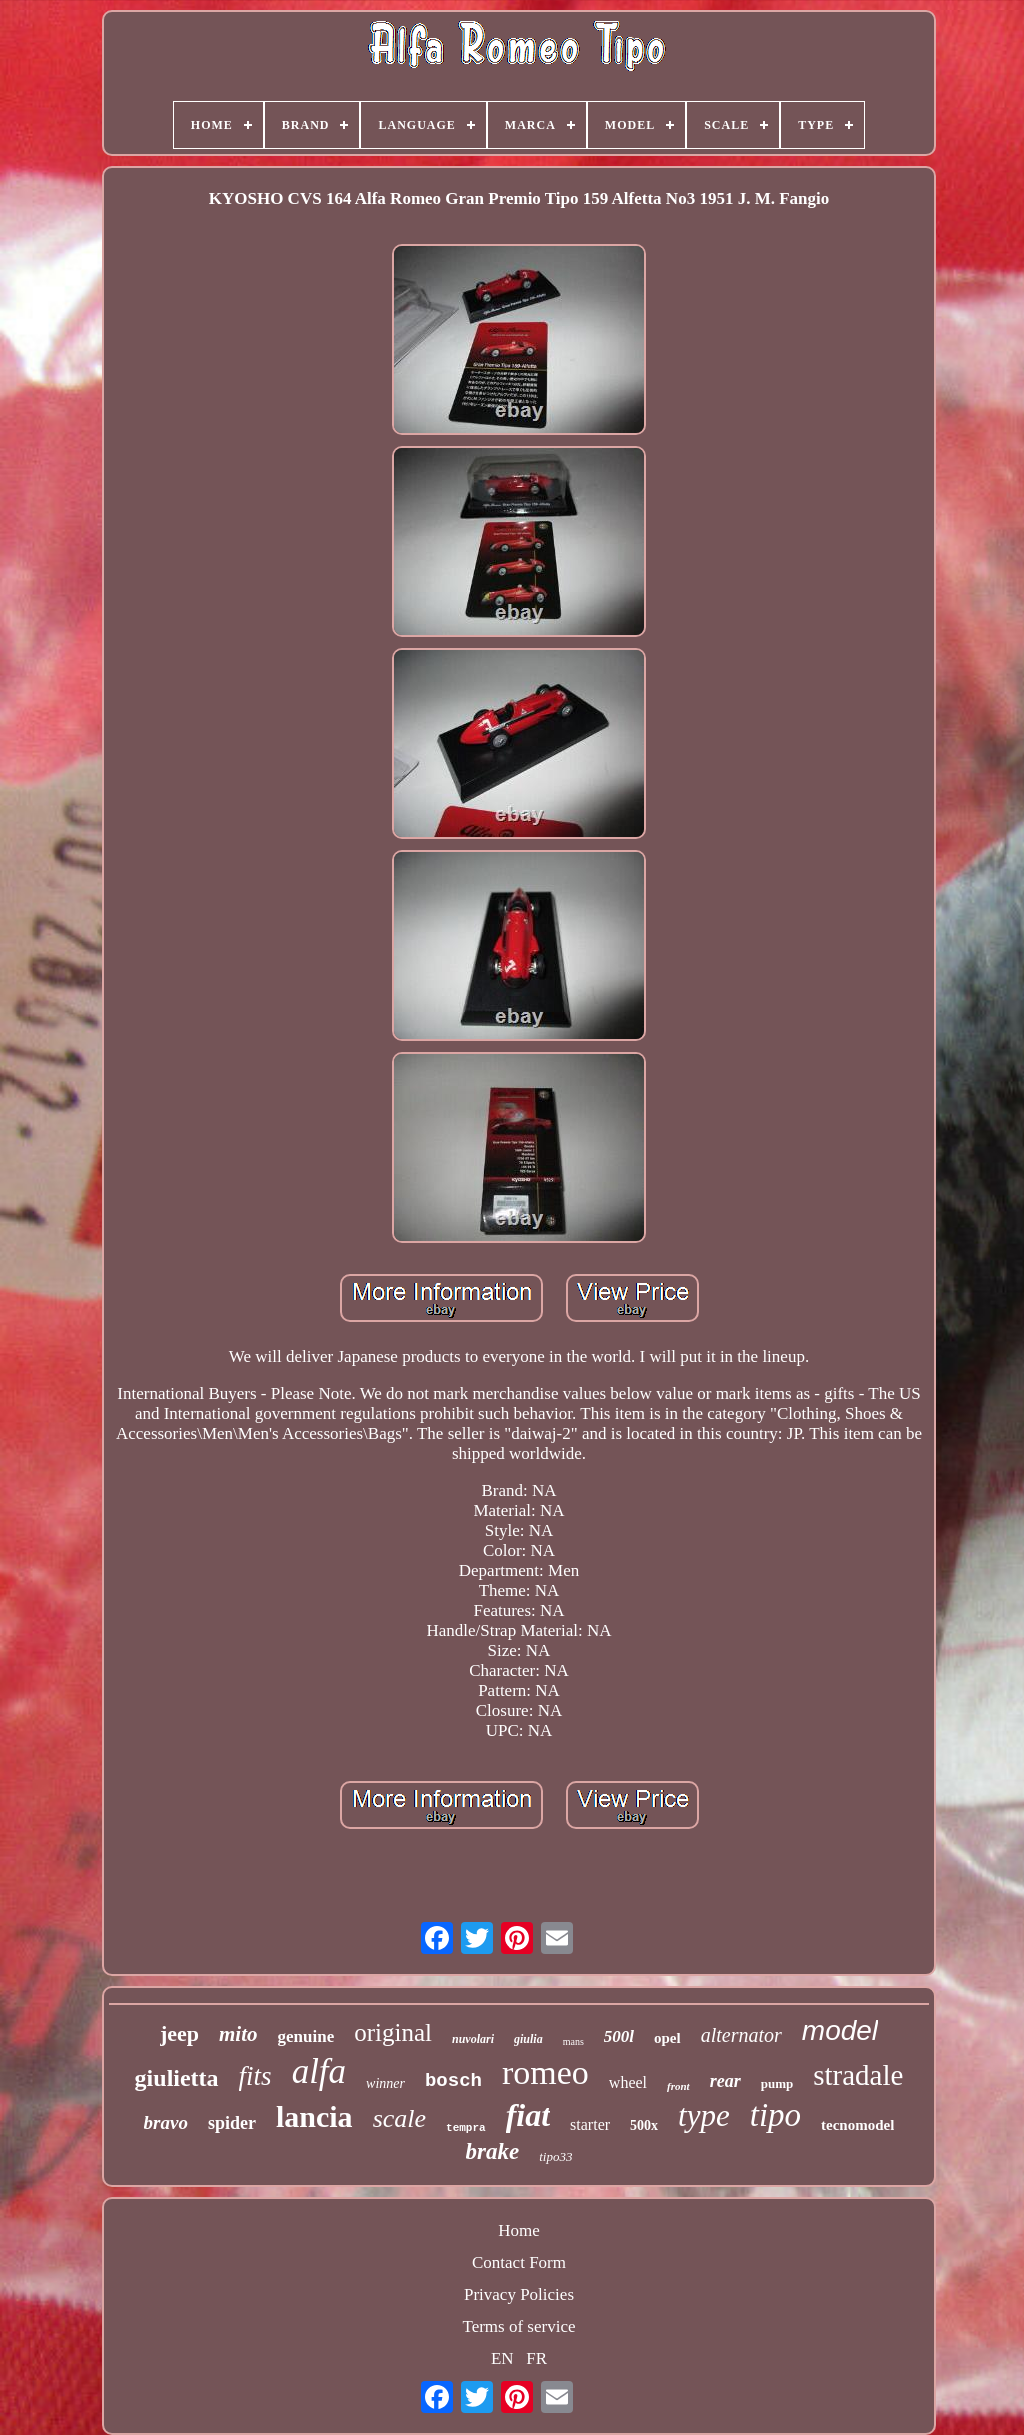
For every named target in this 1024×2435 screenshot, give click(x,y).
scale (399, 2118)
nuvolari (473, 2039)
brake (493, 2151)
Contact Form (519, 2262)
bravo (166, 2122)
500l (619, 2036)
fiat (528, 2115)
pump (777, 2083)
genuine (306, 2036)
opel (667, 2038)
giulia (528, 2039)
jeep (179, 2033)
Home (519, 2230)
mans (573, 2041)
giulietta (177, 2078)
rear (725, 2081)
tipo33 (555, 2156)
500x (644, 2125)
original (393, 2032)
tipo (775, 2115)
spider (232, 2123)
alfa (319, 2071)
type (704, 2115)
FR (536, 2358)
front (678, 2086)
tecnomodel (857, 2125)
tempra (466, 2128)
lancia (314, 2116)
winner (385, 2083)
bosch (453, 2081)
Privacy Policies (519, 2294)
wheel (628, 2082)
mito (238, 2034)
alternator (741, 2035)
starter (590, 2124)
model (840, 2030)
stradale (858, 2075)
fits (255, 2076)
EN (502, 2358)
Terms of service (518, 2326)
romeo (545, 2072)
